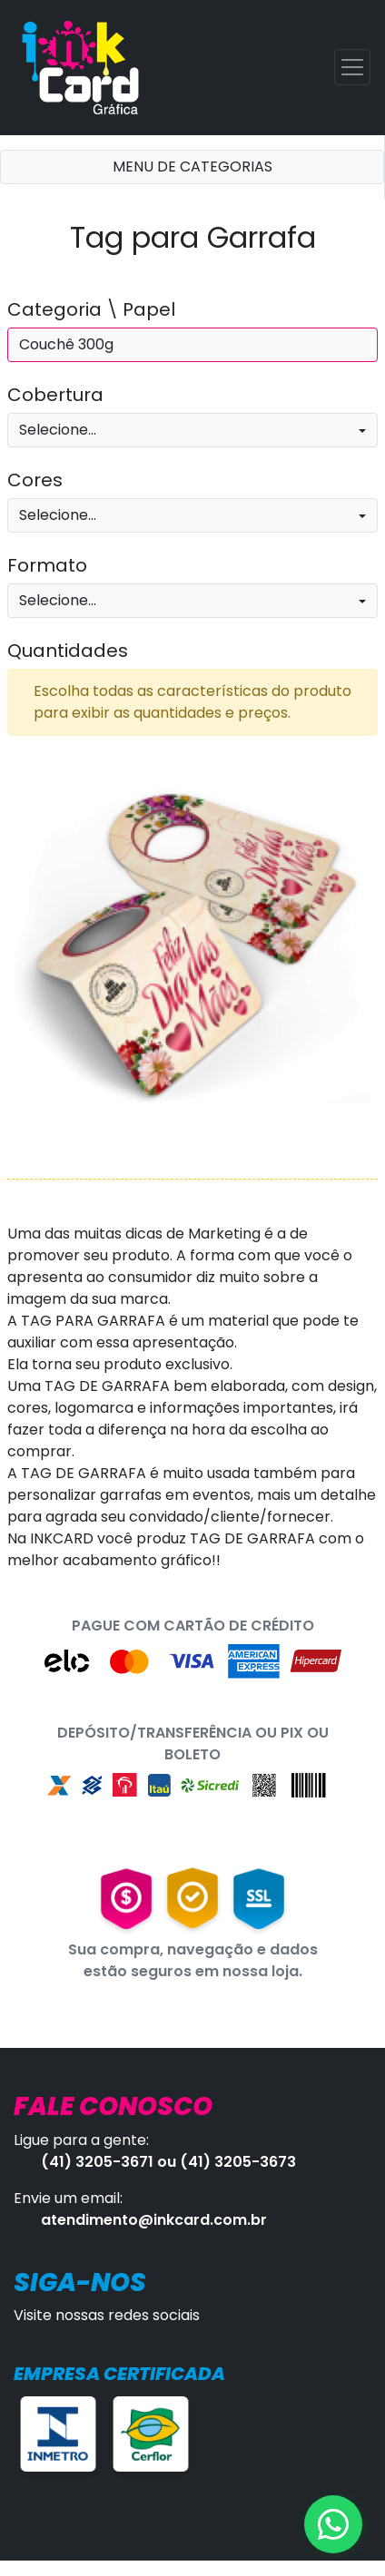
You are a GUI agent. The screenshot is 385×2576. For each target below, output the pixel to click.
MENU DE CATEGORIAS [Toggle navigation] (192, 166)
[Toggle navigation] (352, 67)
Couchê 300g (66, 344)
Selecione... (57, 429)
